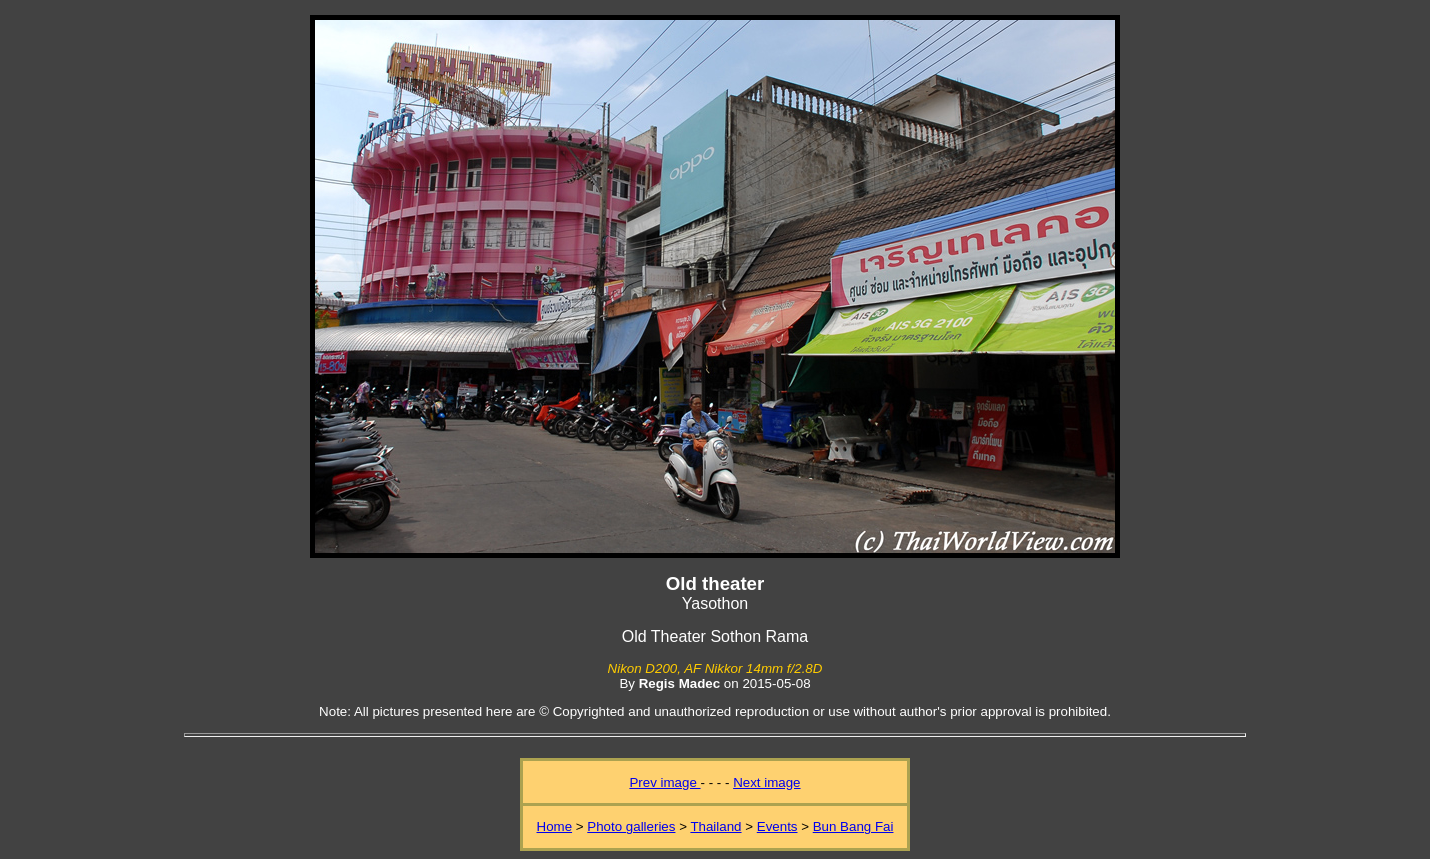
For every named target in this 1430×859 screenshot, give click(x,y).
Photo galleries (631, 826)
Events (777, 826)
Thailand (715, 826)
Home (555, 826)
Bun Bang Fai (853, 826)
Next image (766, 782)
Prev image (664, 782)
